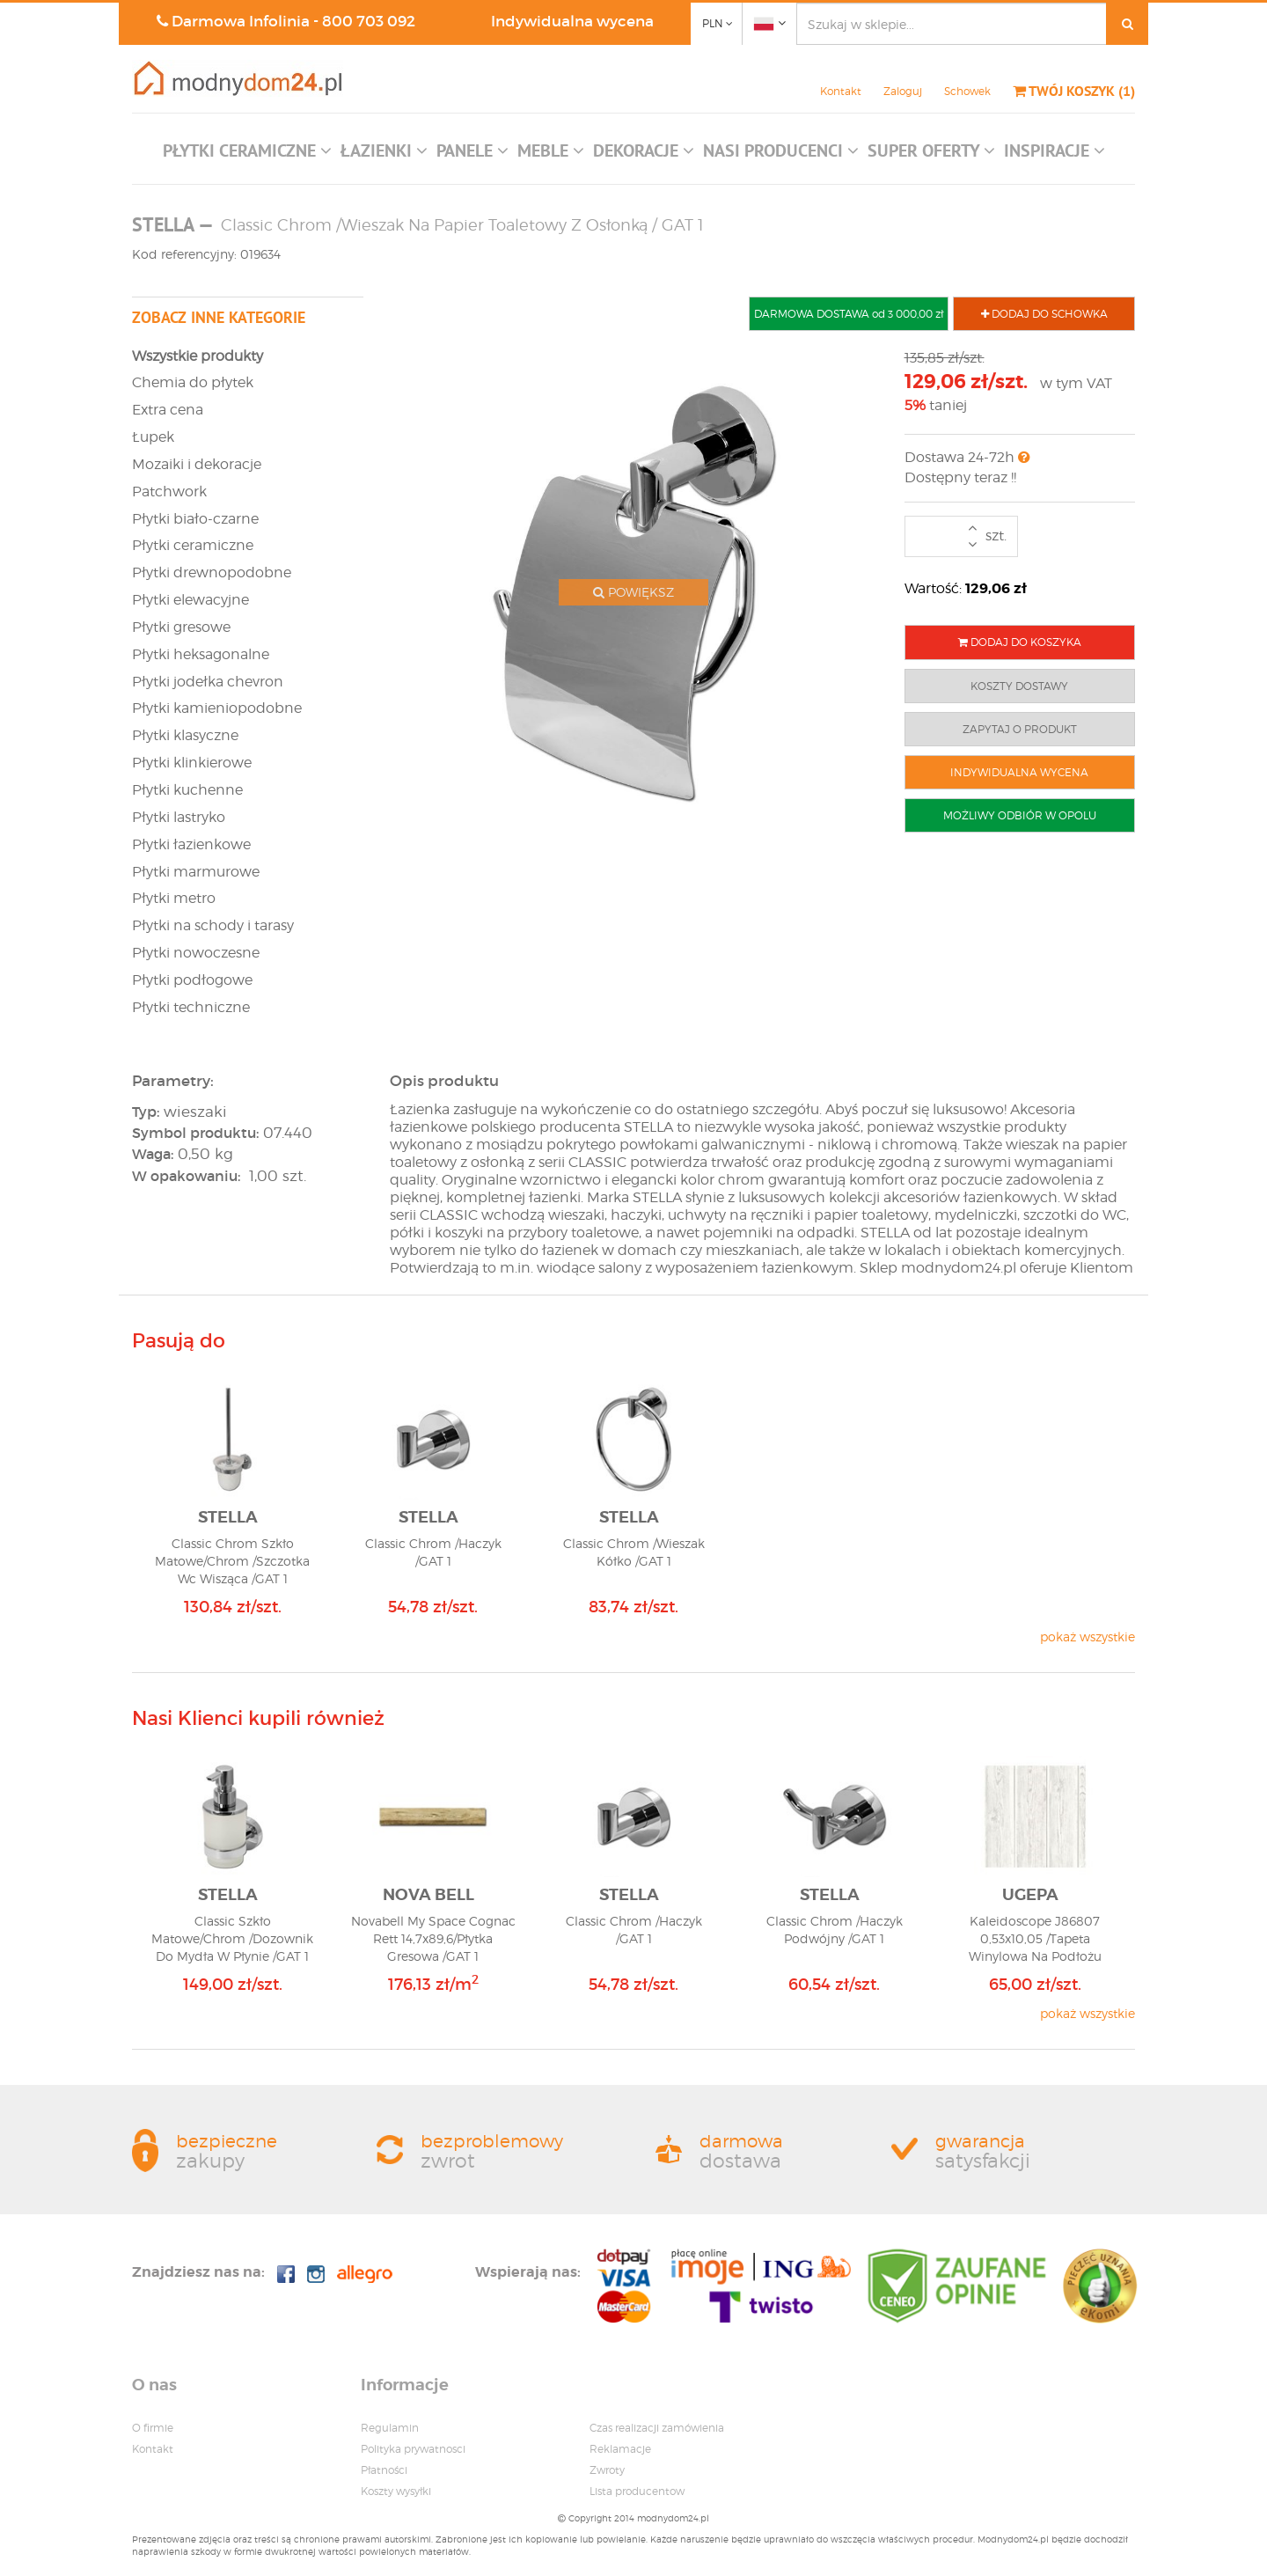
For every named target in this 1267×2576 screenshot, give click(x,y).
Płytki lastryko (178, 817)
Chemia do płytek (192, 382)
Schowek (967, 91)
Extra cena (167, 409)
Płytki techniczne (191, 1007)
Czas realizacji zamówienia (657, 2427)
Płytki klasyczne (185, 735)
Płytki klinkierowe (192, 762)
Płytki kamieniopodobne (217, 708)
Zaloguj (902, 91)
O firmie (152, 2427)
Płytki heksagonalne (200, 654)
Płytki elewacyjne (190, 599)
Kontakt (840, 91)
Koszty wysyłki (396, 2491)
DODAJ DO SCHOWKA (1044, 313)
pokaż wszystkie (1087, 1636)
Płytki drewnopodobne (211, 572)
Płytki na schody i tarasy (213, 925)
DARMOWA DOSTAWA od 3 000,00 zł (848, 313)
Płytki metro (174, 898)
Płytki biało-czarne (195, 518)
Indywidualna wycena (572, 21)
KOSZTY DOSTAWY (1019, 686)
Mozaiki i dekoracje (196, 464)
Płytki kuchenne (187, 790)
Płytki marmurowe (196, 871)
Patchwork (169, 491)
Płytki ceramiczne (192, 545)
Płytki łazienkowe (191, 844)
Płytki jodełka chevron (207, 681)
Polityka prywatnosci (413, 2448)
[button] (247, 155)
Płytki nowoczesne (196, 952)
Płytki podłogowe (192, 980)
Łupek (153, 437)
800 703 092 (368, 21)
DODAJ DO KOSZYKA (1019, 642)
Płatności (384, 2470)
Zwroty (607, 2470)
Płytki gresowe (181, 627)
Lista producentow (637, 2491)
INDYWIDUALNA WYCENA (1019, 772)
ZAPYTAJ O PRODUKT (1020, 729)
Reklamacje (620, 2448)
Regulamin (390, 2427)
